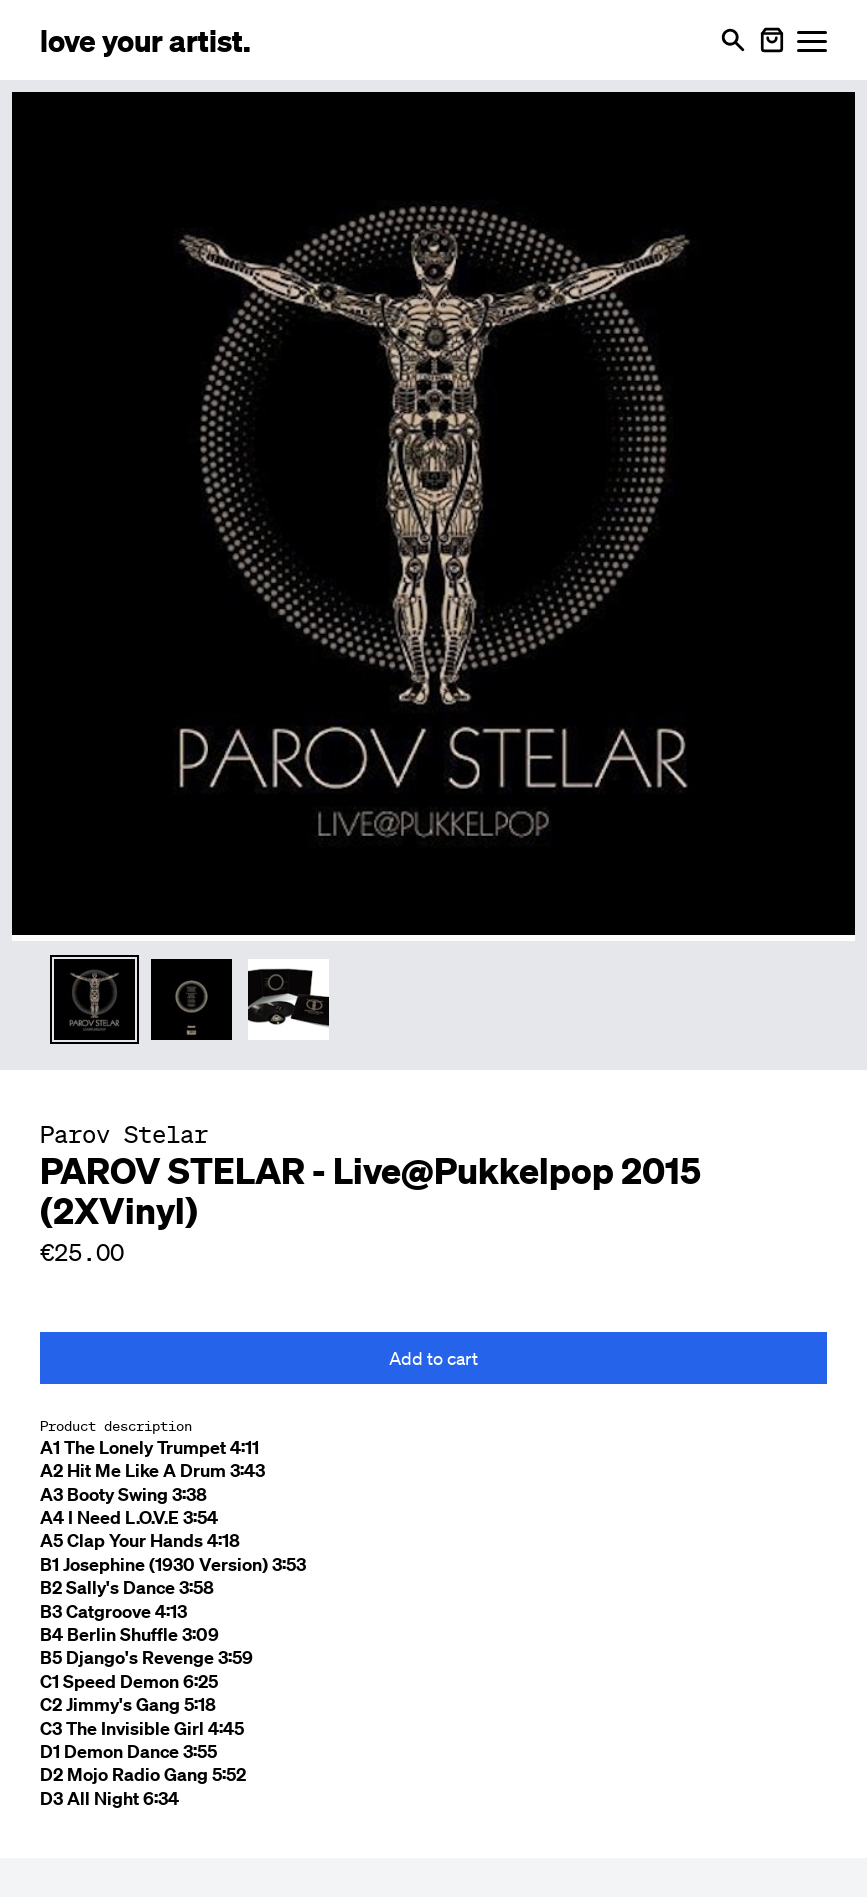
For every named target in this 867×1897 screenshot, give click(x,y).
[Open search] (733, 40)
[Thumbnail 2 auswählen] (191, 999)
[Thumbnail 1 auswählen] (94, 999)
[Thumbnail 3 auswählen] (288, 999)
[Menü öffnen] (812, 40)
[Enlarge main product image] (433, 513)
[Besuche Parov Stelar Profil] (124, 1134)
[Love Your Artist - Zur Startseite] (145, 39)
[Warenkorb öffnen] (772, 40)
